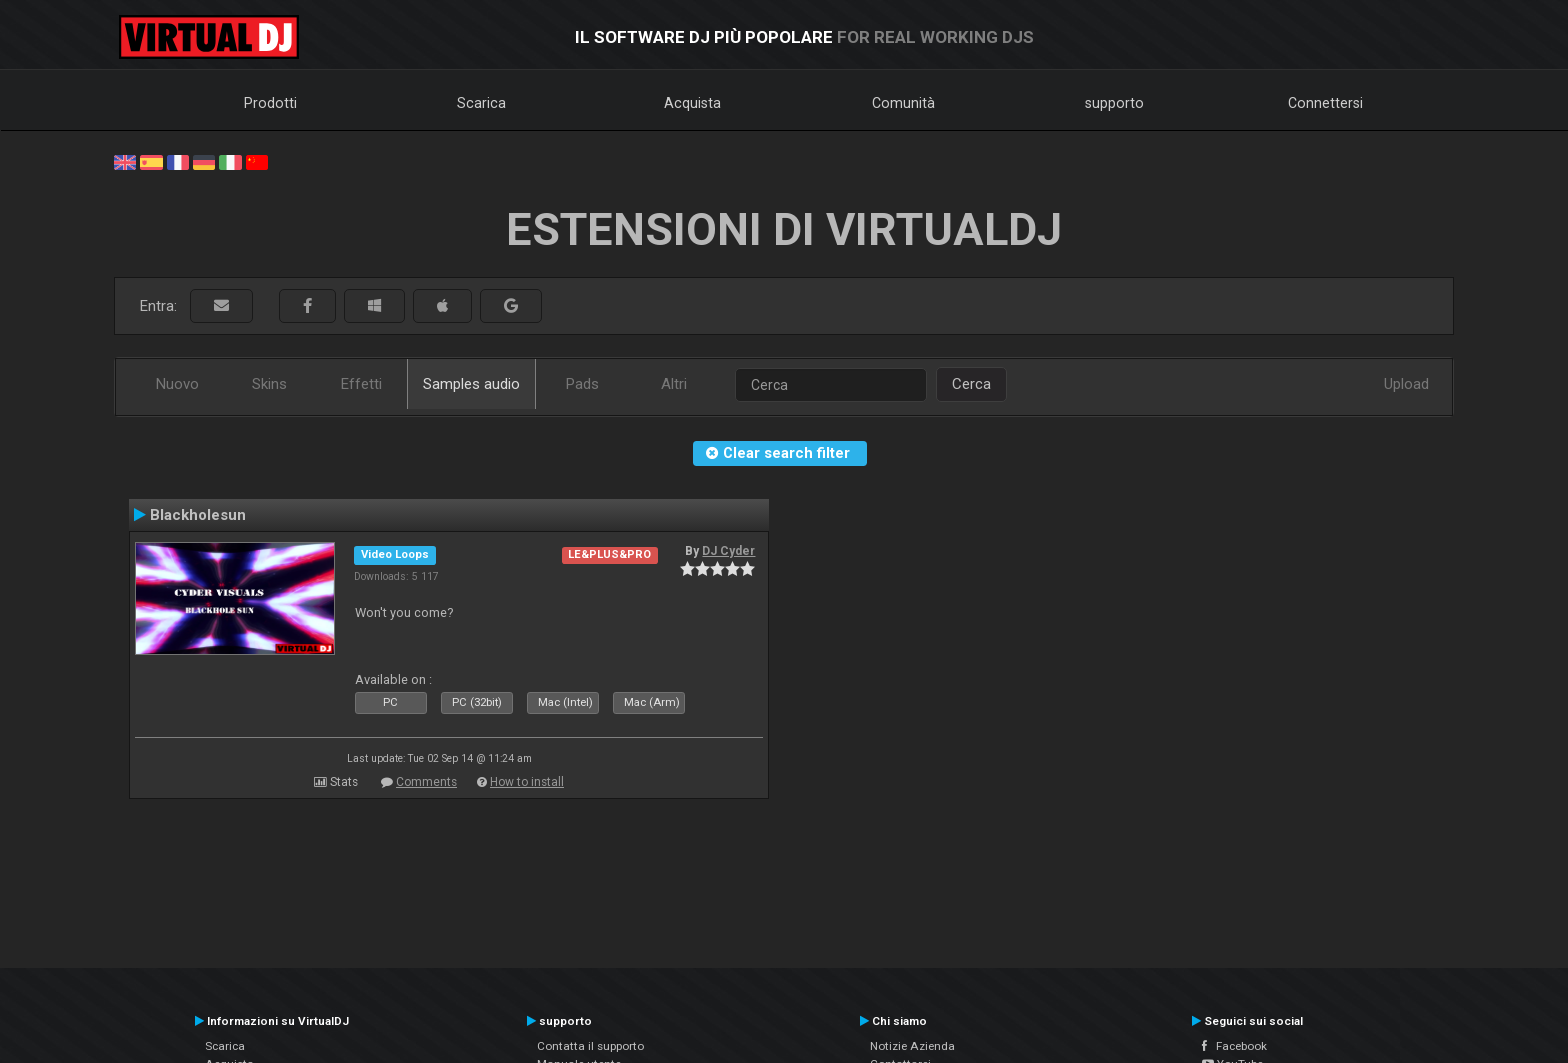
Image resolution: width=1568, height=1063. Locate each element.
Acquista (692, 103)
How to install (527, 782)
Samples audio (471, 384)
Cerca (971, 384)
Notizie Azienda (912, 1046)
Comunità (903, 103)
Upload (1406, 384)
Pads (582, 384)
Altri (674, 384)
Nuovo (177, 384)
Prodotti (270, 103)
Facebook (1234, 1046)
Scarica (481, 103)
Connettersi (1325, 103)
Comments (426, 782)
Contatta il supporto (590, 1046)
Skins (269, 384)
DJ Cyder (728, 551)
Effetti (361, 384)
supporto (1114, 103)
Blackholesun (198, 515)
